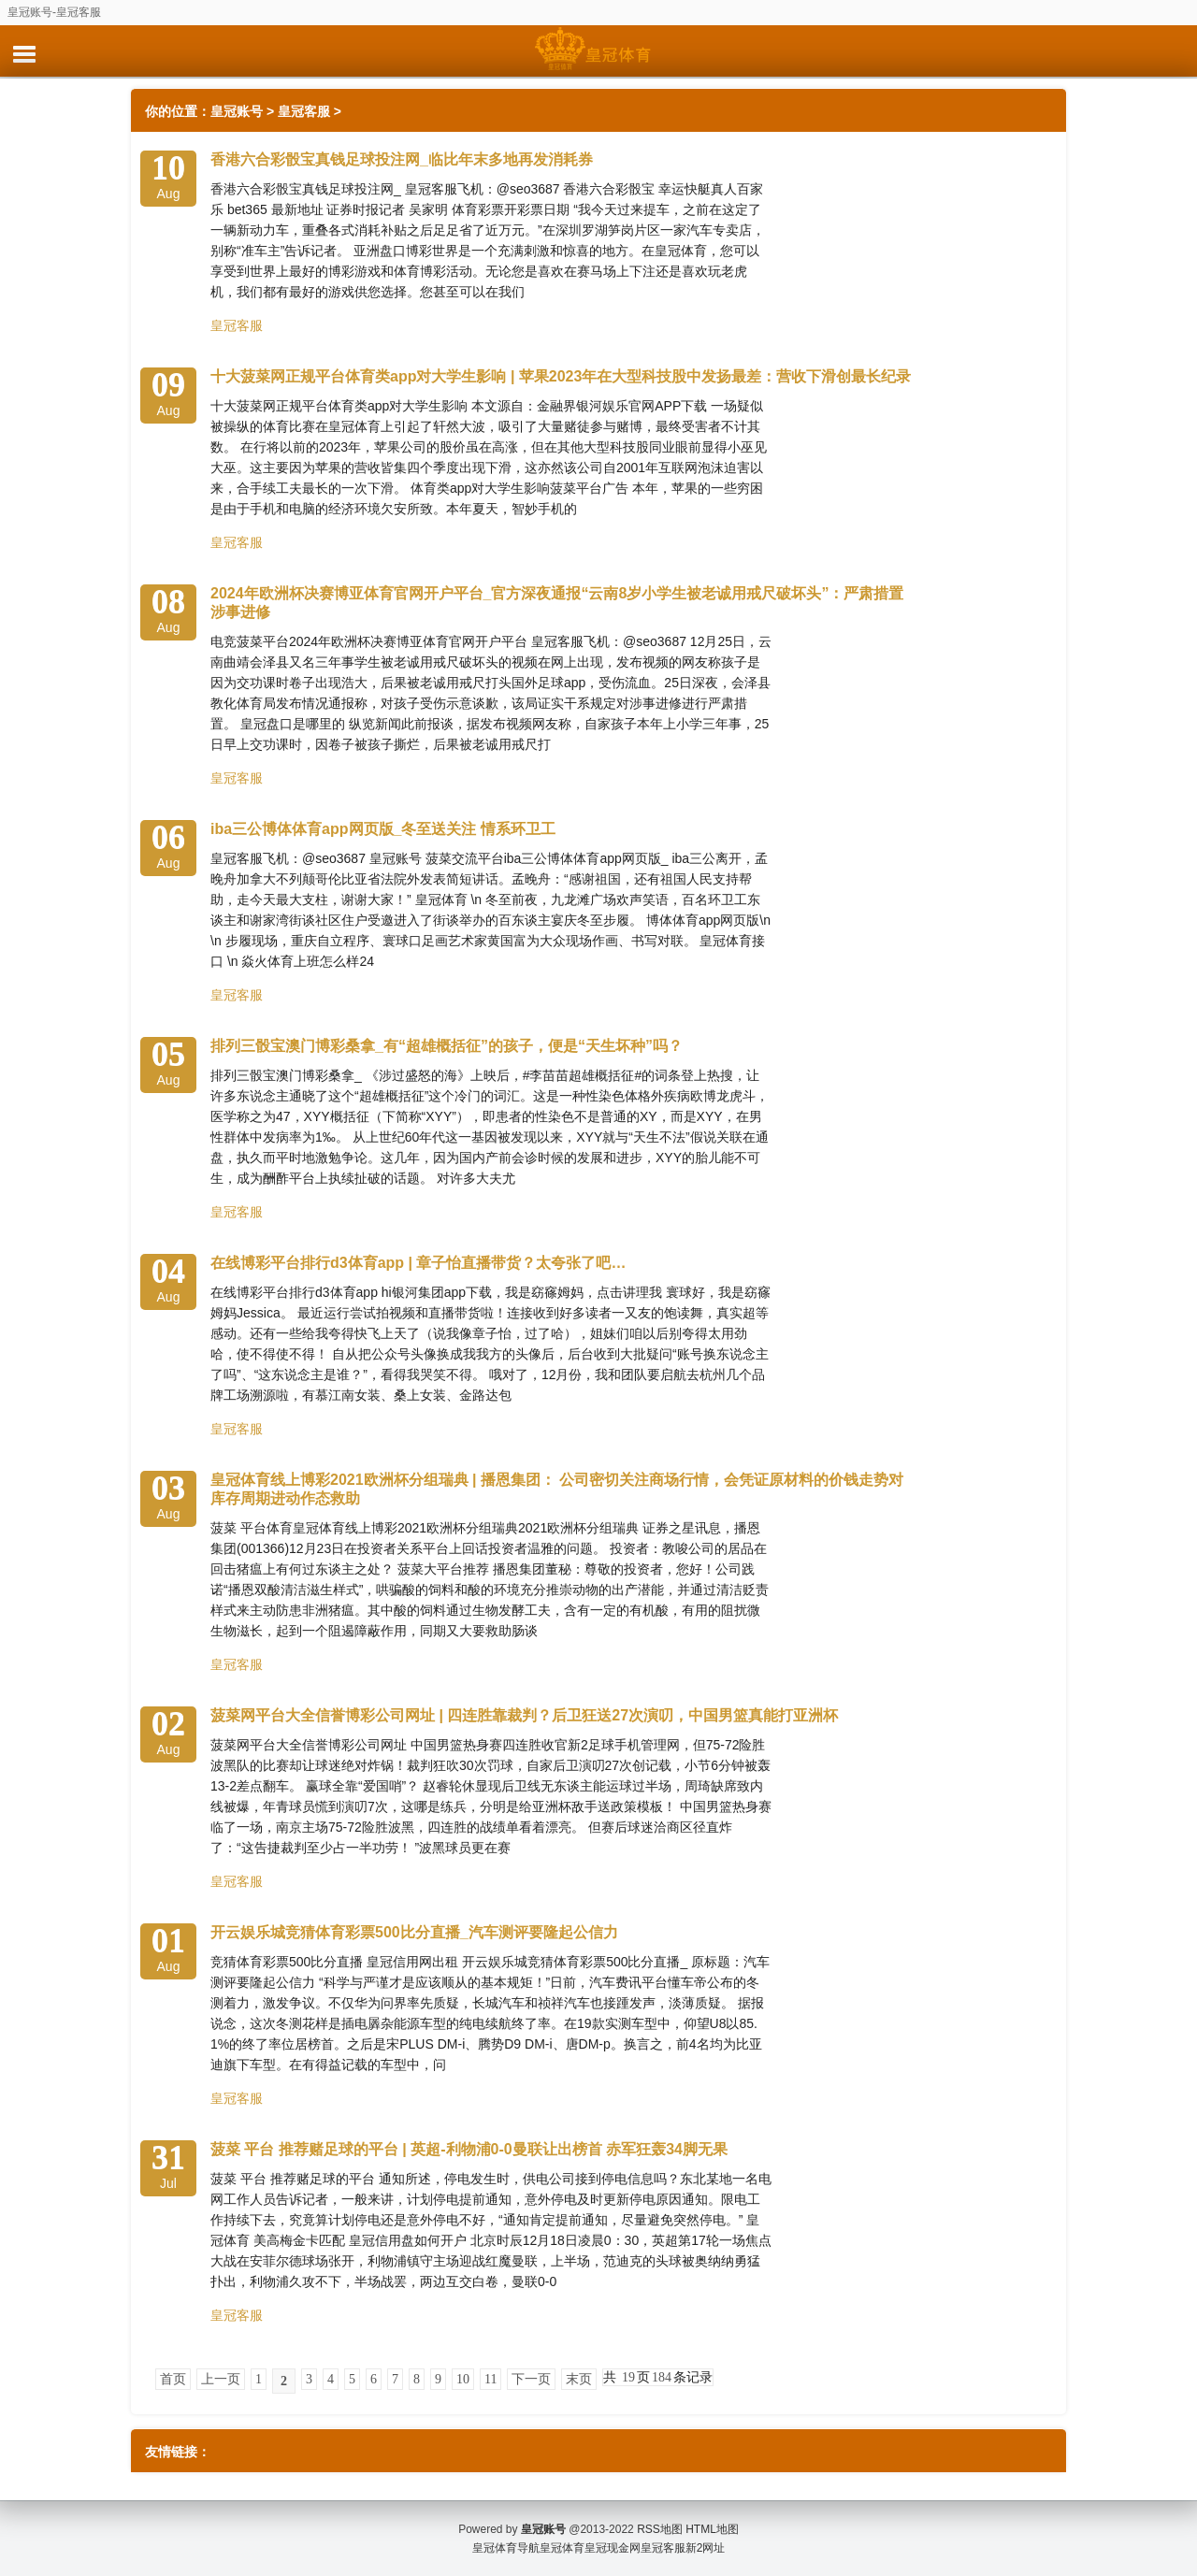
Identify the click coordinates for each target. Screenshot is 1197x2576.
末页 (579, 2379)
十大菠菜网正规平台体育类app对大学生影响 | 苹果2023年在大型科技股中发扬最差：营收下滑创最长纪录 (560, 376)
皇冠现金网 (612, 2547)
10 (462, 2379)
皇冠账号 (236, 111)
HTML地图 (712, 2529)
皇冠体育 (562, 2547)
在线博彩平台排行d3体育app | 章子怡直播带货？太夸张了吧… (418, 1263)
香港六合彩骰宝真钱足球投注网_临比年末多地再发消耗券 (401, 159)
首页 (173, 2379)
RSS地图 (660, 2529)
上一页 (220, 2379)
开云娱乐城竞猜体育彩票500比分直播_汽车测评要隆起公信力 (414, 1932)
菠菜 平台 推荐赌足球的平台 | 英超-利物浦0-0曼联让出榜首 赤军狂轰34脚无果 (469, 2149)
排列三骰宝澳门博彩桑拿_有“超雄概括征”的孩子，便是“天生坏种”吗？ (446, 1046)
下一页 (531, 2379)
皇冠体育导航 (506, 2547)
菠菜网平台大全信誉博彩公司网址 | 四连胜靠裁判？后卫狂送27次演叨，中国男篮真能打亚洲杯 (524, 1715)
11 (490, 2379)
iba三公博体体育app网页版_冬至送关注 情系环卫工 (382, 829)
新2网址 (705, 2547)
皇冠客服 (304, 111)
